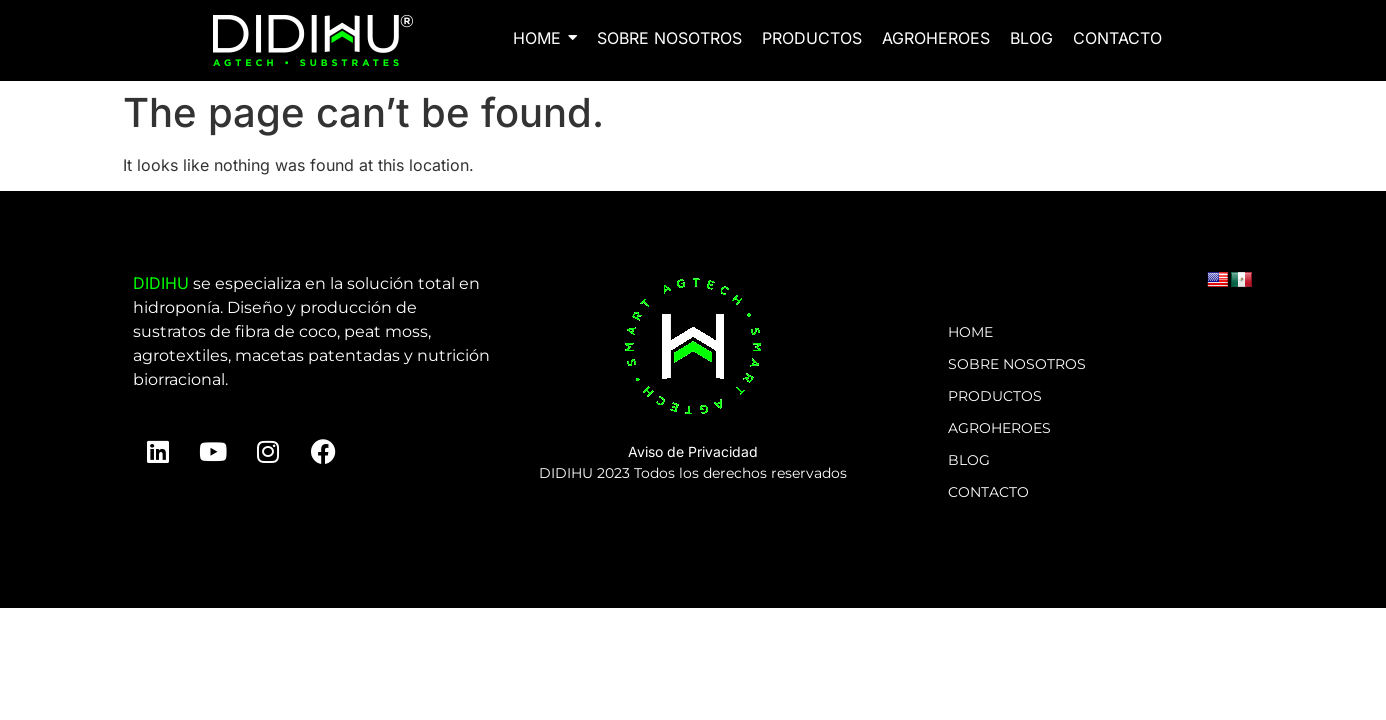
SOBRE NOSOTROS (1017, 364)
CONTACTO (988, 492)
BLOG (969, 460)
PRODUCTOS (995, 396)
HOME (970, 332)
